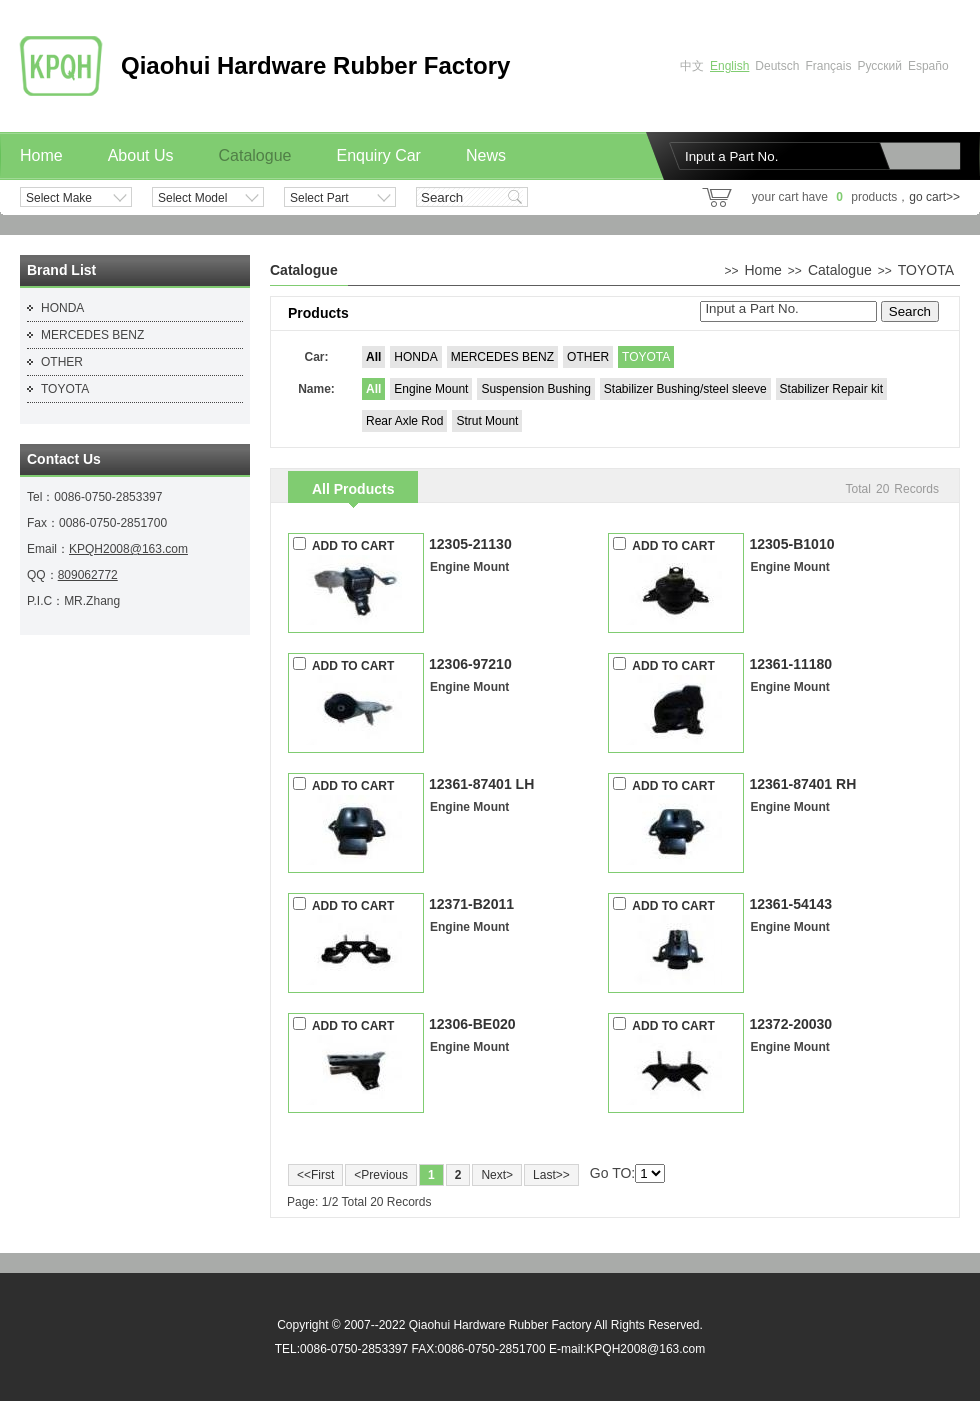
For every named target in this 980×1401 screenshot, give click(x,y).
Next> (497, 1175)
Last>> (551, 1175)
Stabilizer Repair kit (831, 389)
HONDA (415, 357)
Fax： (43, 523)
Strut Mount (487, 421)
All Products (353, 489)
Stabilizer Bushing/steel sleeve (685, 389)
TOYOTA (646, 357)
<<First (315, 1175)
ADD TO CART (343, 545)
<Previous (381, 1175)
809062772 (88, 575)
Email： (48, 549)
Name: (316, 389)
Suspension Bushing (535, 389)
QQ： (42, 575)
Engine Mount (431, 389)
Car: (316, 357)
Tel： (40, 497)
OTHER (588, 357)
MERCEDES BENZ (502, 357)
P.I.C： (45, 601)
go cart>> (934, 197)
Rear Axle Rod (404, 421)
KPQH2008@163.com (128, 549)
